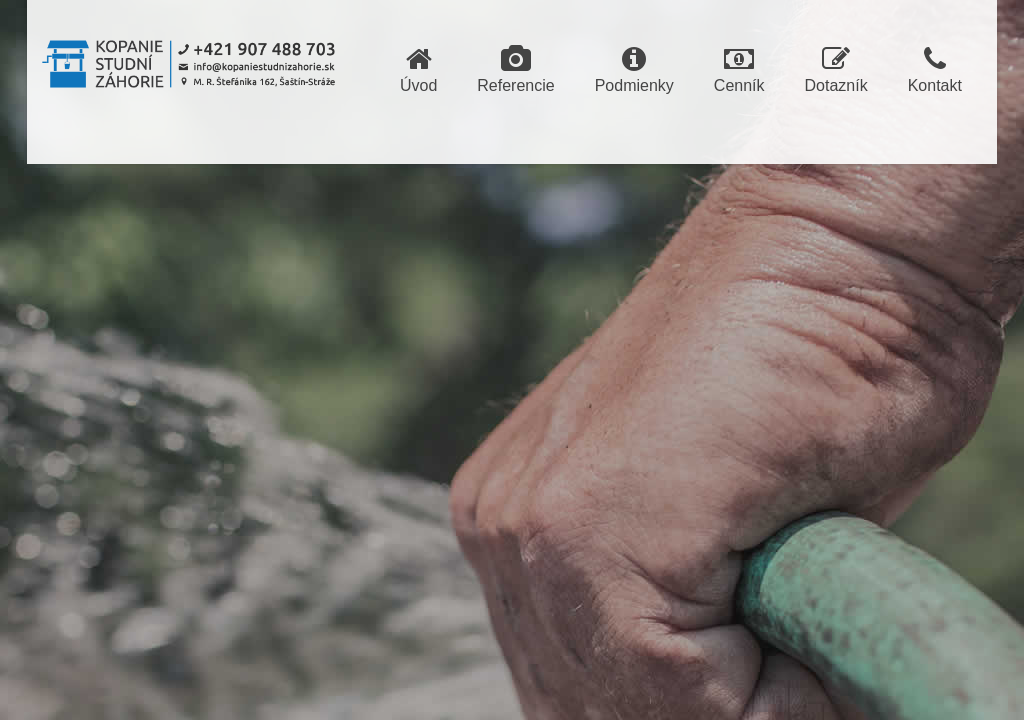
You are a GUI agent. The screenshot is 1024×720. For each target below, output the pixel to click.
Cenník (739, 69)
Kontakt (935, 69)
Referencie (515, 69)
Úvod (418, 69)
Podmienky (634, 69)
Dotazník (836, 69)
